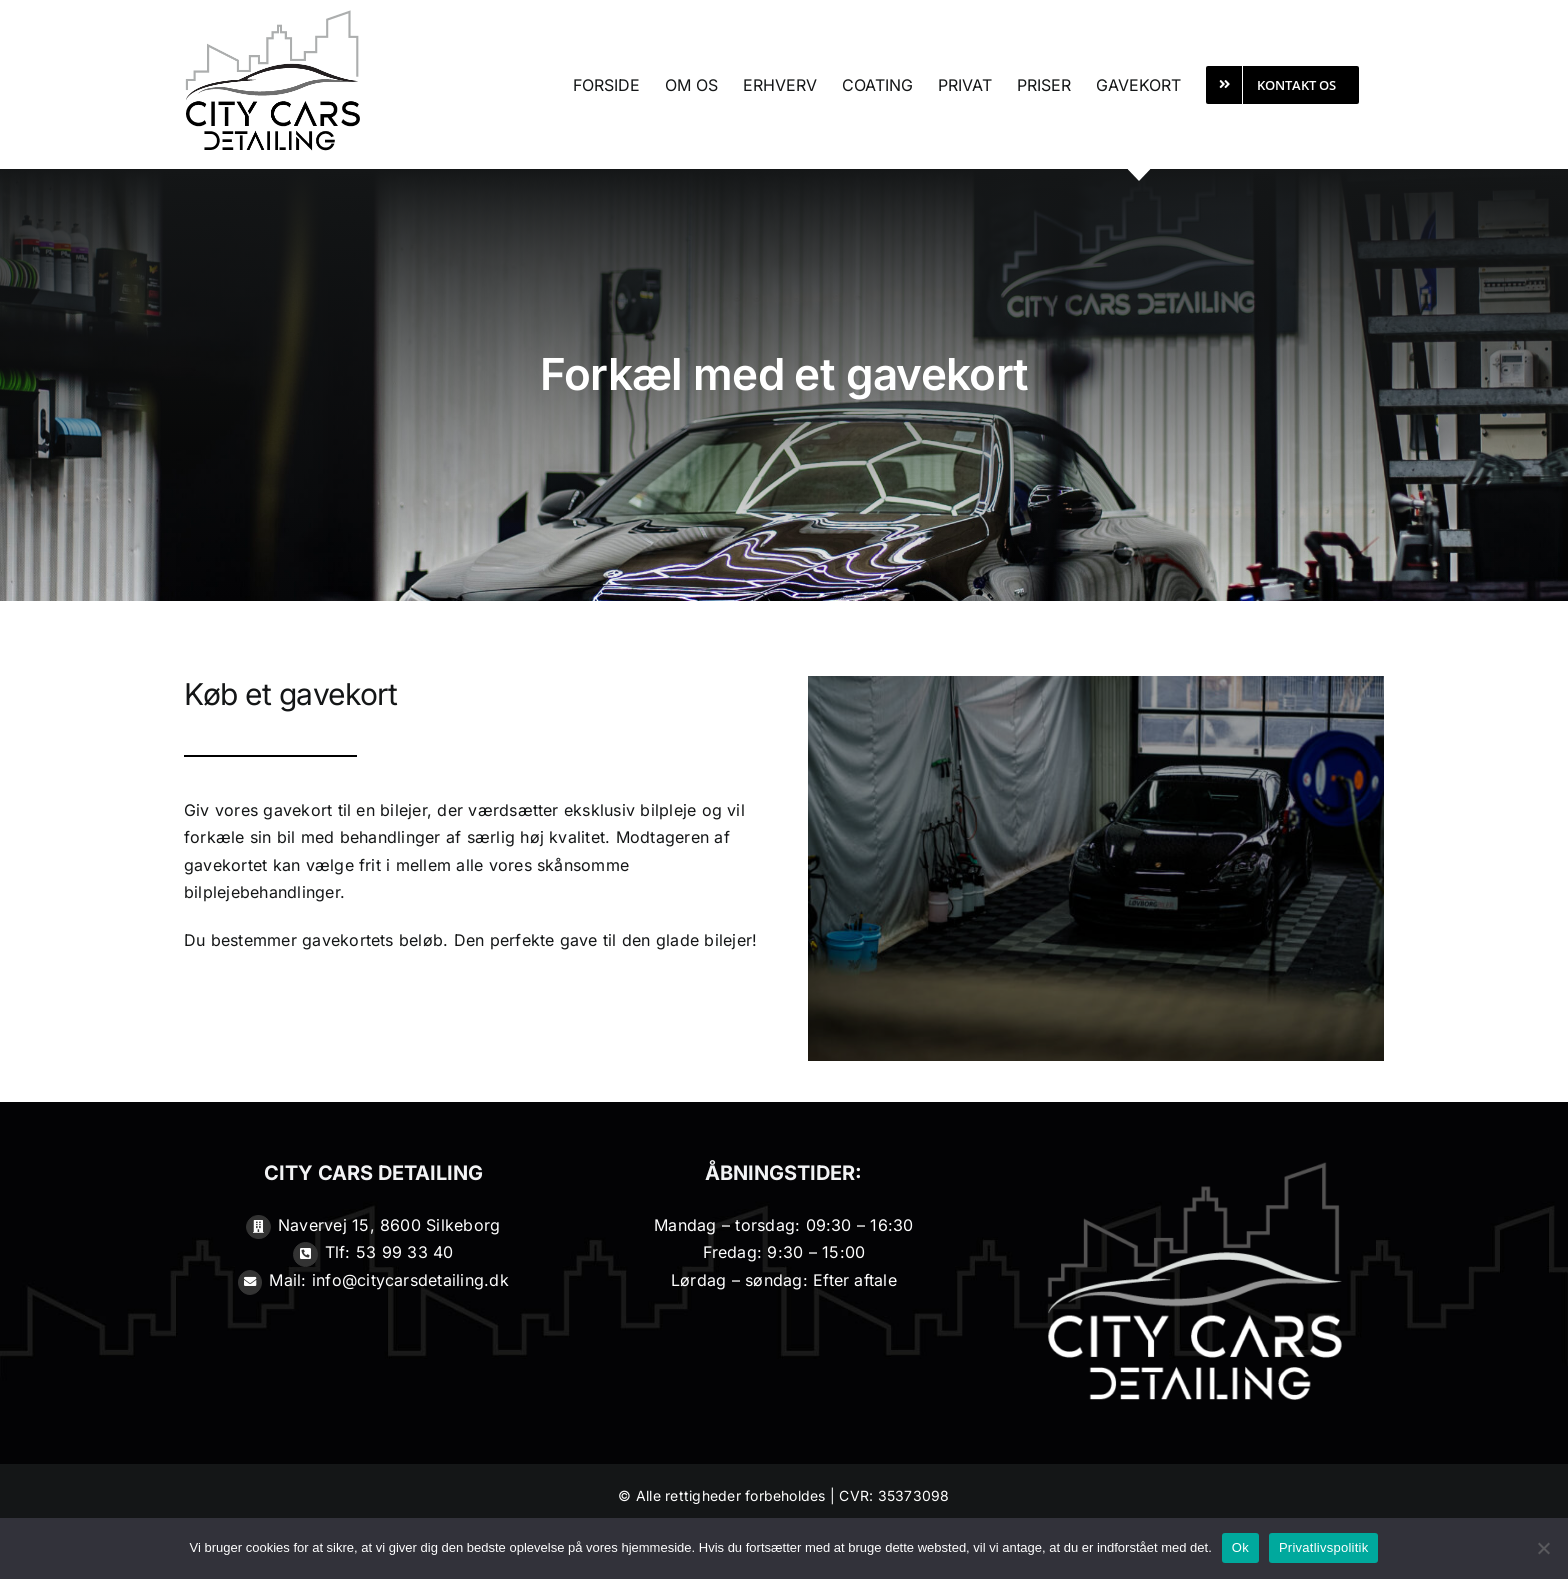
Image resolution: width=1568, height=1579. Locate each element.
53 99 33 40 (405, 1252)
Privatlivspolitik (1324, 1547)
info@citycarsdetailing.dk (410, 1280)
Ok (1240, 1547)
